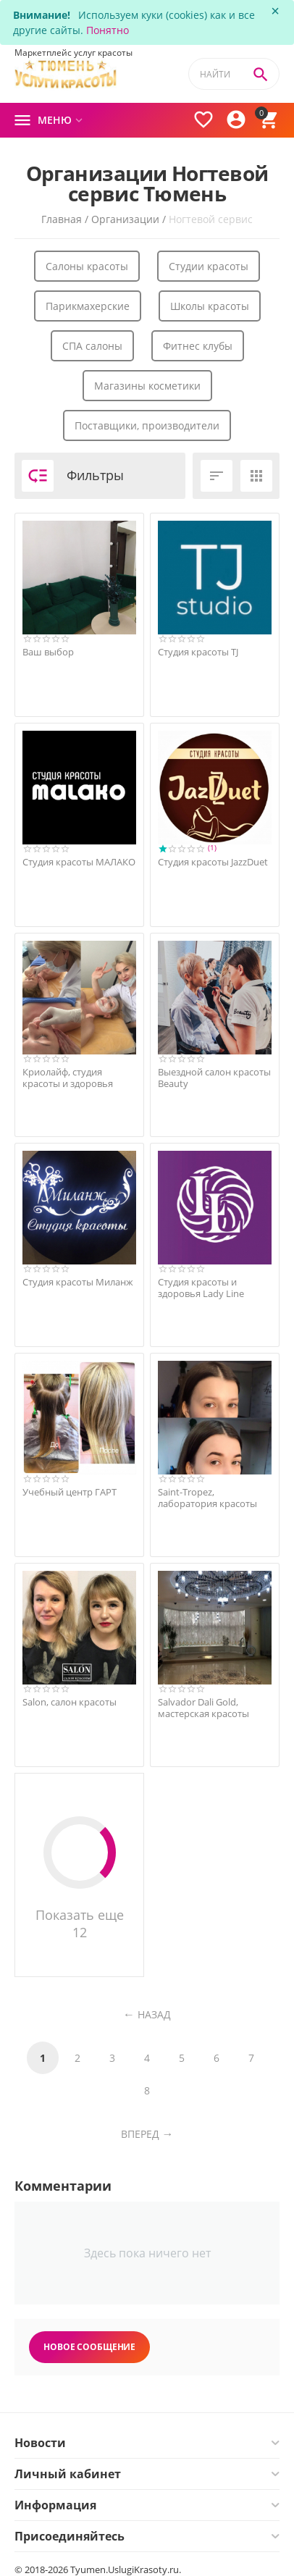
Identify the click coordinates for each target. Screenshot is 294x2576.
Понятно (107, 30)
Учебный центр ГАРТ (69, 1492)
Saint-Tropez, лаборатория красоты (207, 1498)
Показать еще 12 (79, 1878)
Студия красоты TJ (198, 652)
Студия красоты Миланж (77, 1282)
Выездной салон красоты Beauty (214, 1078)
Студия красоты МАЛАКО (78, 862)
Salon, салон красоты (69, 1702)
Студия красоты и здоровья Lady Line (201, 1288)
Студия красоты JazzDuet (213, 862)
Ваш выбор (48, 652)
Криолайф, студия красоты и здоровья (67, 1078)
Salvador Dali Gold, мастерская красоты (203, 1708)
